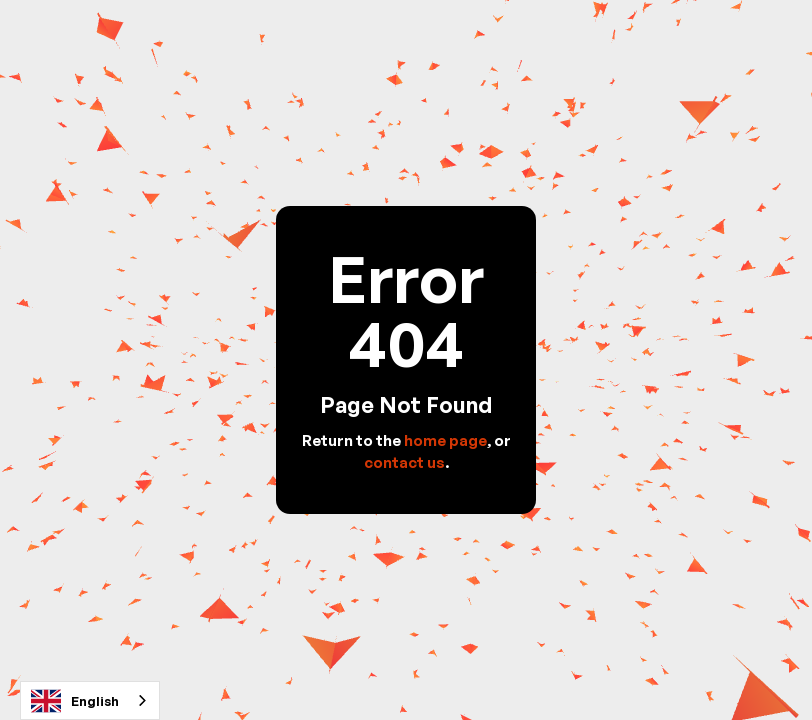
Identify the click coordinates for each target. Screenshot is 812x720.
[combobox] (90, 700)
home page (445, 440)
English (75, 701)
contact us (404, 462)
